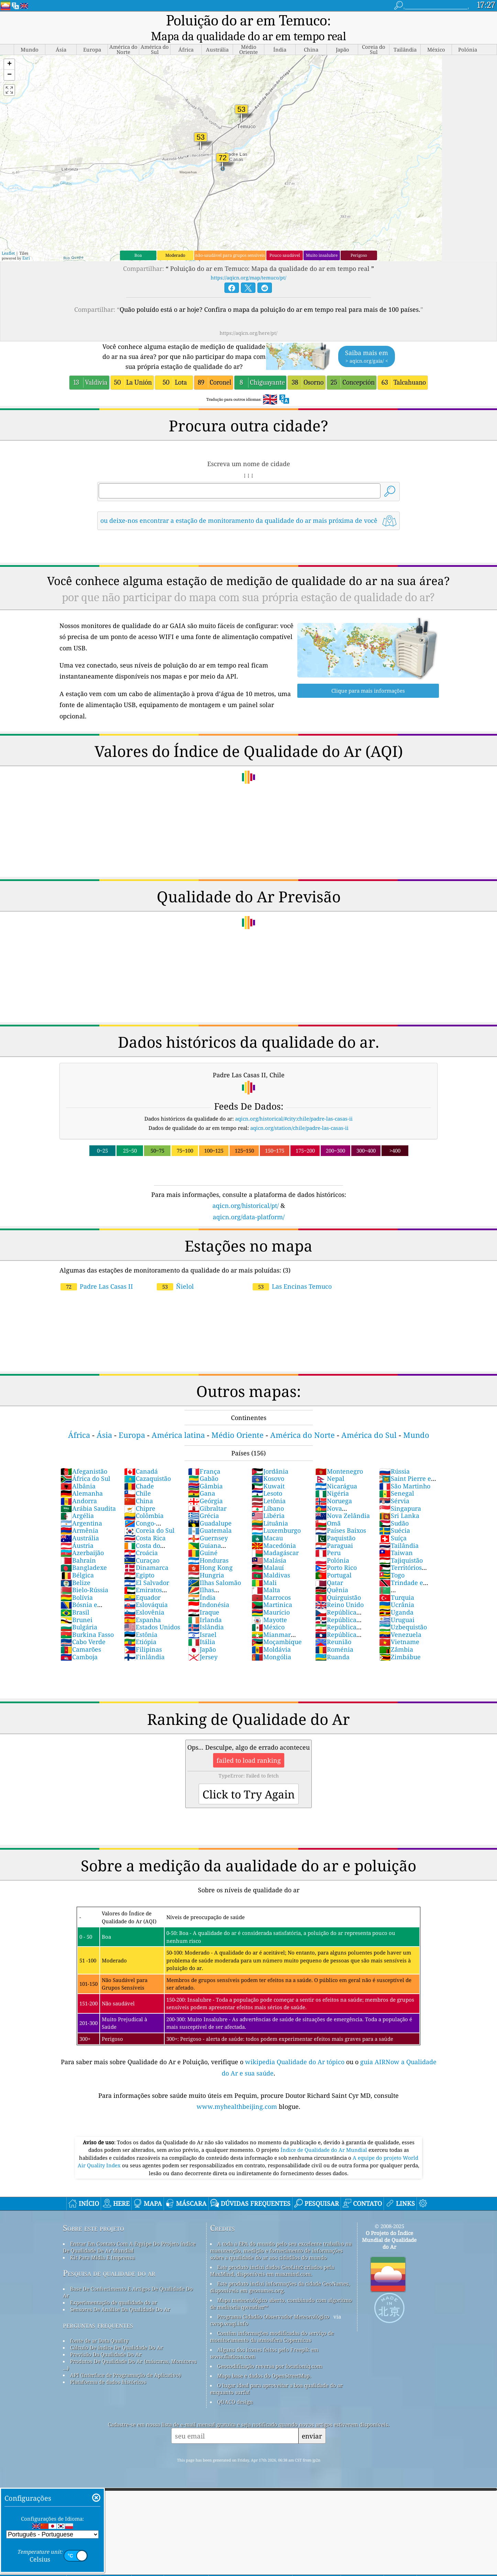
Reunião (333, 1627)
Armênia (79, 1516)
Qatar (329, 1568)
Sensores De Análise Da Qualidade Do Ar (120, 2294)
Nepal (329, 1464)
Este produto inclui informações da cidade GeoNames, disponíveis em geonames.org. (280, 2272)
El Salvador (146, 1568)
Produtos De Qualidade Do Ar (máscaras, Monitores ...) (130, 2350)
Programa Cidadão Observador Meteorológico (273, 2302)
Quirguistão (338, 1583)
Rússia (394, 1457)
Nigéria (332, 1479)
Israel (202, 1620)
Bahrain (78, 1546)
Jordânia (270, 1457)
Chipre (139, 1494)
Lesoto (267, 1479)
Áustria (76, 1531)
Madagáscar (275, 1538)
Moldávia (271, 1635)
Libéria (268, 1501)
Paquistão (335, 1523)
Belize (75, 1568)
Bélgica (77, 1560)
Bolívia (76, 1583)
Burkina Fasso (87, 1620)
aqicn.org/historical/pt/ (245, 1191)
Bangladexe (83, 1553)
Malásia (269, 1546)
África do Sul (85, 1464)
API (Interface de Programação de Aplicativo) (125, 2360)
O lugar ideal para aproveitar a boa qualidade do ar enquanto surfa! (276, 2374)
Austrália (79, 1523)
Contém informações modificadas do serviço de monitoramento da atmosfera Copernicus (272, 2322)
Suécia (394, 1516)
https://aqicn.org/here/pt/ (248, 318)
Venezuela (400, 1620)
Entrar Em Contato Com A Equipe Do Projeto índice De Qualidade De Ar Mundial (129, 2232)
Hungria (206, 1560)
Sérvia (394, 1486)
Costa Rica (145, 1523)
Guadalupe (210, 1509)
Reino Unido (339, 1590)
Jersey (203, 1642)
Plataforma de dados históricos (108, 2367)
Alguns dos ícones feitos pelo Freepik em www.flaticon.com (264, 2338)
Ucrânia (396, 1590)
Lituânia (270, 1509)
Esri (26, 243)
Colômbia (144, 1501)
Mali (264, 1568)
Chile (137, 1479)
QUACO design (235, 2387)
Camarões (80, 1635)
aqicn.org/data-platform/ (249, 1202)
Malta (266, 1575)
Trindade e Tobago (401, 1572)
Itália (201, 1627)
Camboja (79, 1642)
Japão (202, 1635)
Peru (328, 1538)
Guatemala (210, 1516)
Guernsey (208, 1523)
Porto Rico (336, 1553)
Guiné (203, 1538)
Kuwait (268, 1471)
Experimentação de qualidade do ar (113, 2288)
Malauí (268, 1553)
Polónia (332, 1546)
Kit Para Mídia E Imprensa (102, 2242)
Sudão (394, 1509)
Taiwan (396, 1538)
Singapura (400, 1494)
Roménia (334, 1635)
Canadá (141, 1457)
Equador (142, 1583)
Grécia (203, 1501)
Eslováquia (146, 1590)
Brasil (74, 1598)
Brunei (76, 1605)
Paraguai (334, 1531)
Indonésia (208, 1590)
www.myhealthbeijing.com (238, 2092)
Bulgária (78, 1612)
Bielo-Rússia (84, 1575)
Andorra (78, 1486)
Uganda (396, 1598)
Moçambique (277, 1627)
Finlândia (144, 1642)
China (138, 1486)
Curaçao (141, 1546)
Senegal (396, 1479)
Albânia (78, 1471)
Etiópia (140, 1627)
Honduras (208, 1546)
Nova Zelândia (342, 1501)
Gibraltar (207, 1494)
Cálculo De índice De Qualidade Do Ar (116, 2333)
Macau (267, 1523)
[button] (9, 50)
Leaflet (8, 239)
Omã (328, 1509)
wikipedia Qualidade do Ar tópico (295, 2047)
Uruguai (397, 1605)
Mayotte (269, 1605)
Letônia (269, 1486)
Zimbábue (400, 1642)
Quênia (331, 1575)
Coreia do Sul (149, 1516)
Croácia (141, 1538)
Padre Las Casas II (96, 1272)
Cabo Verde (83, 1627)
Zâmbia (396, 1635)
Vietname (399, 1627)
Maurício (271, 1598)
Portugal (333, 1560)
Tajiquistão (401, 1546)
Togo (392, 1560)
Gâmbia (205, 1471)
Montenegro (339, 1457)
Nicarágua (336, 1471)
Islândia (206, 1612)
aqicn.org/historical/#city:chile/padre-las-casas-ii (294, 1104)
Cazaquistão (147, 1464)
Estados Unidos (152, 1612)
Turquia (396, 1583)
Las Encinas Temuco (292, 1272)
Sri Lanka (399, 1501)
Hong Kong (210, 1553)
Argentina (81, 1509)
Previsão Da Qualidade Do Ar (106, 2339)
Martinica (272, 1590)
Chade (139, 1471)
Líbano (268, 1494)
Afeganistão (83, 1457)
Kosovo (268, 1464)
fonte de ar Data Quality (99, 2326)
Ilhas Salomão (214, 1568)
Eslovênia (144, 1598)
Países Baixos (340, 1516)
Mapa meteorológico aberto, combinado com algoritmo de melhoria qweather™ (281, 2289)
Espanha (142, 1605)
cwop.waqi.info (229, 2308)
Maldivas (271, 1560)
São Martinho (404, 1471)
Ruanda (332, 1642)
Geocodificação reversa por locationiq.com (269, 2351)
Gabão (203, 1464)
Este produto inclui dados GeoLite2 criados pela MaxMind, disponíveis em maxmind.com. (272, 2256)
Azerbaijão (82, 1538)
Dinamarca (146, 1553)
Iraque (203, 1598)
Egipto (139, 1560)
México (268, 1612)
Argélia (77, 1501)
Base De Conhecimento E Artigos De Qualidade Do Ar (128, 2278)
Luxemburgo (276, 1516)
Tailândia (399, 1531)
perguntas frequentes (98, 2310)
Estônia (140, 1620)
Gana (201, 1479)
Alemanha (81, 1479)
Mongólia (271, 1642)
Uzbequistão (403, 1612)
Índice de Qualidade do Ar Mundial (324, 2135)
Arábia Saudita (88, 1494)
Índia (202, 1583)
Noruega (333, 1486)
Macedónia (274, 1531)
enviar (312, 2421)
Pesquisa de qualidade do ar (109, 2258)
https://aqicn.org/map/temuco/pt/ (248, 263)
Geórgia (205, 1486)
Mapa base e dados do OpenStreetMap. (264, 2361)
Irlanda (205, 1605)
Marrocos (271, 1583)
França (204, 1457)
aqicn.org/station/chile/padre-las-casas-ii (299, 1113)
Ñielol (175, 1272)
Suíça (393, 1523)
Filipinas (143, 1635)
